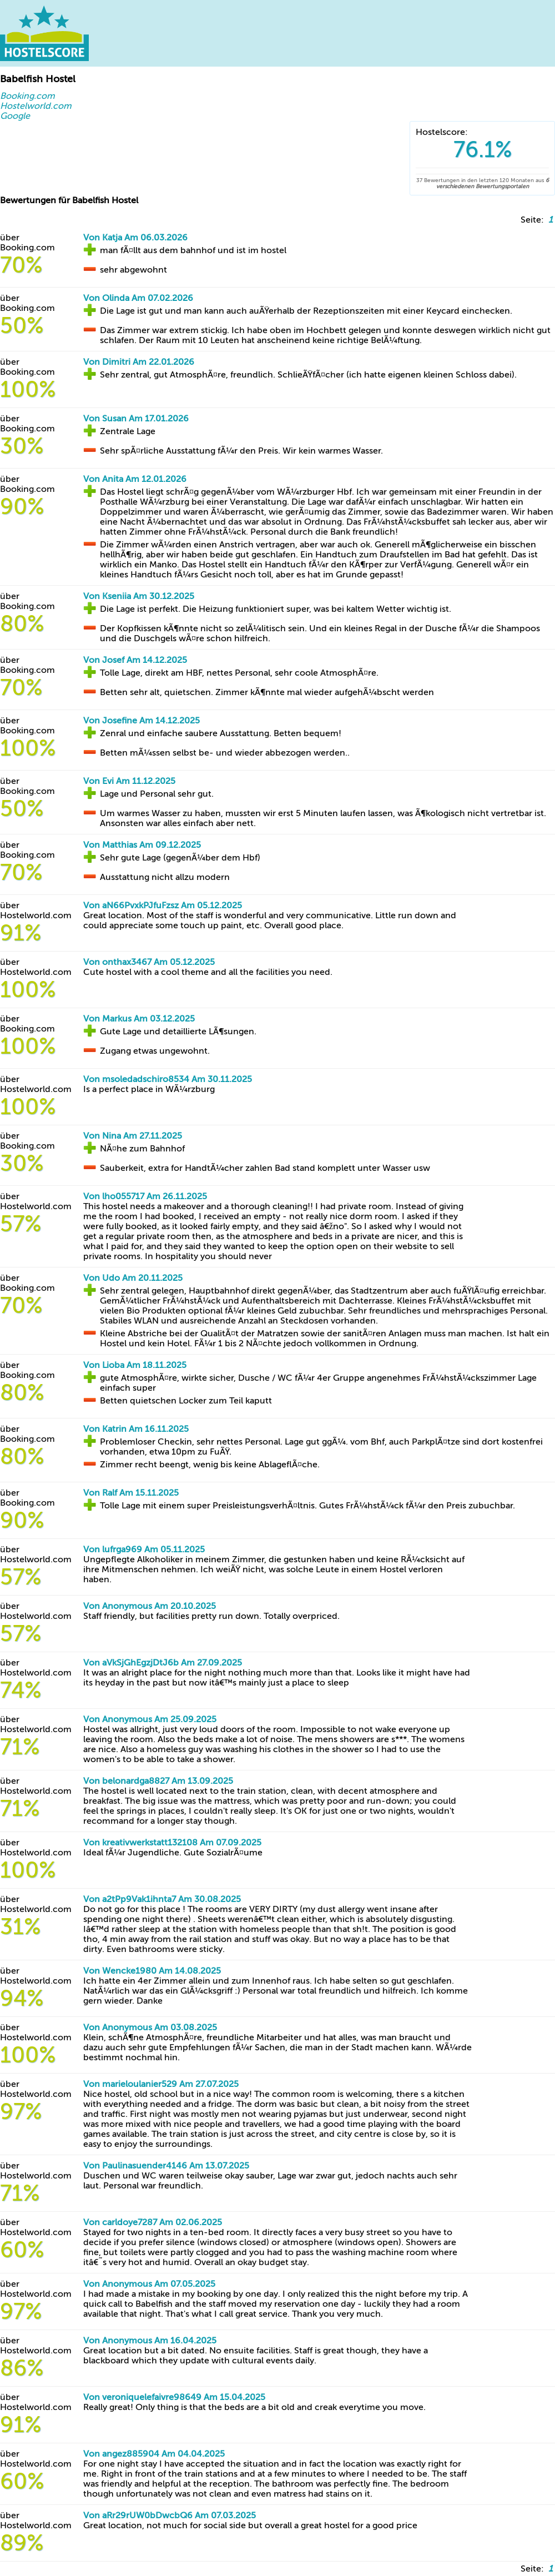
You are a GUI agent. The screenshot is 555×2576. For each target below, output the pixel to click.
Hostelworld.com (36, 106)
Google (15, 116)
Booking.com (27, 96)
